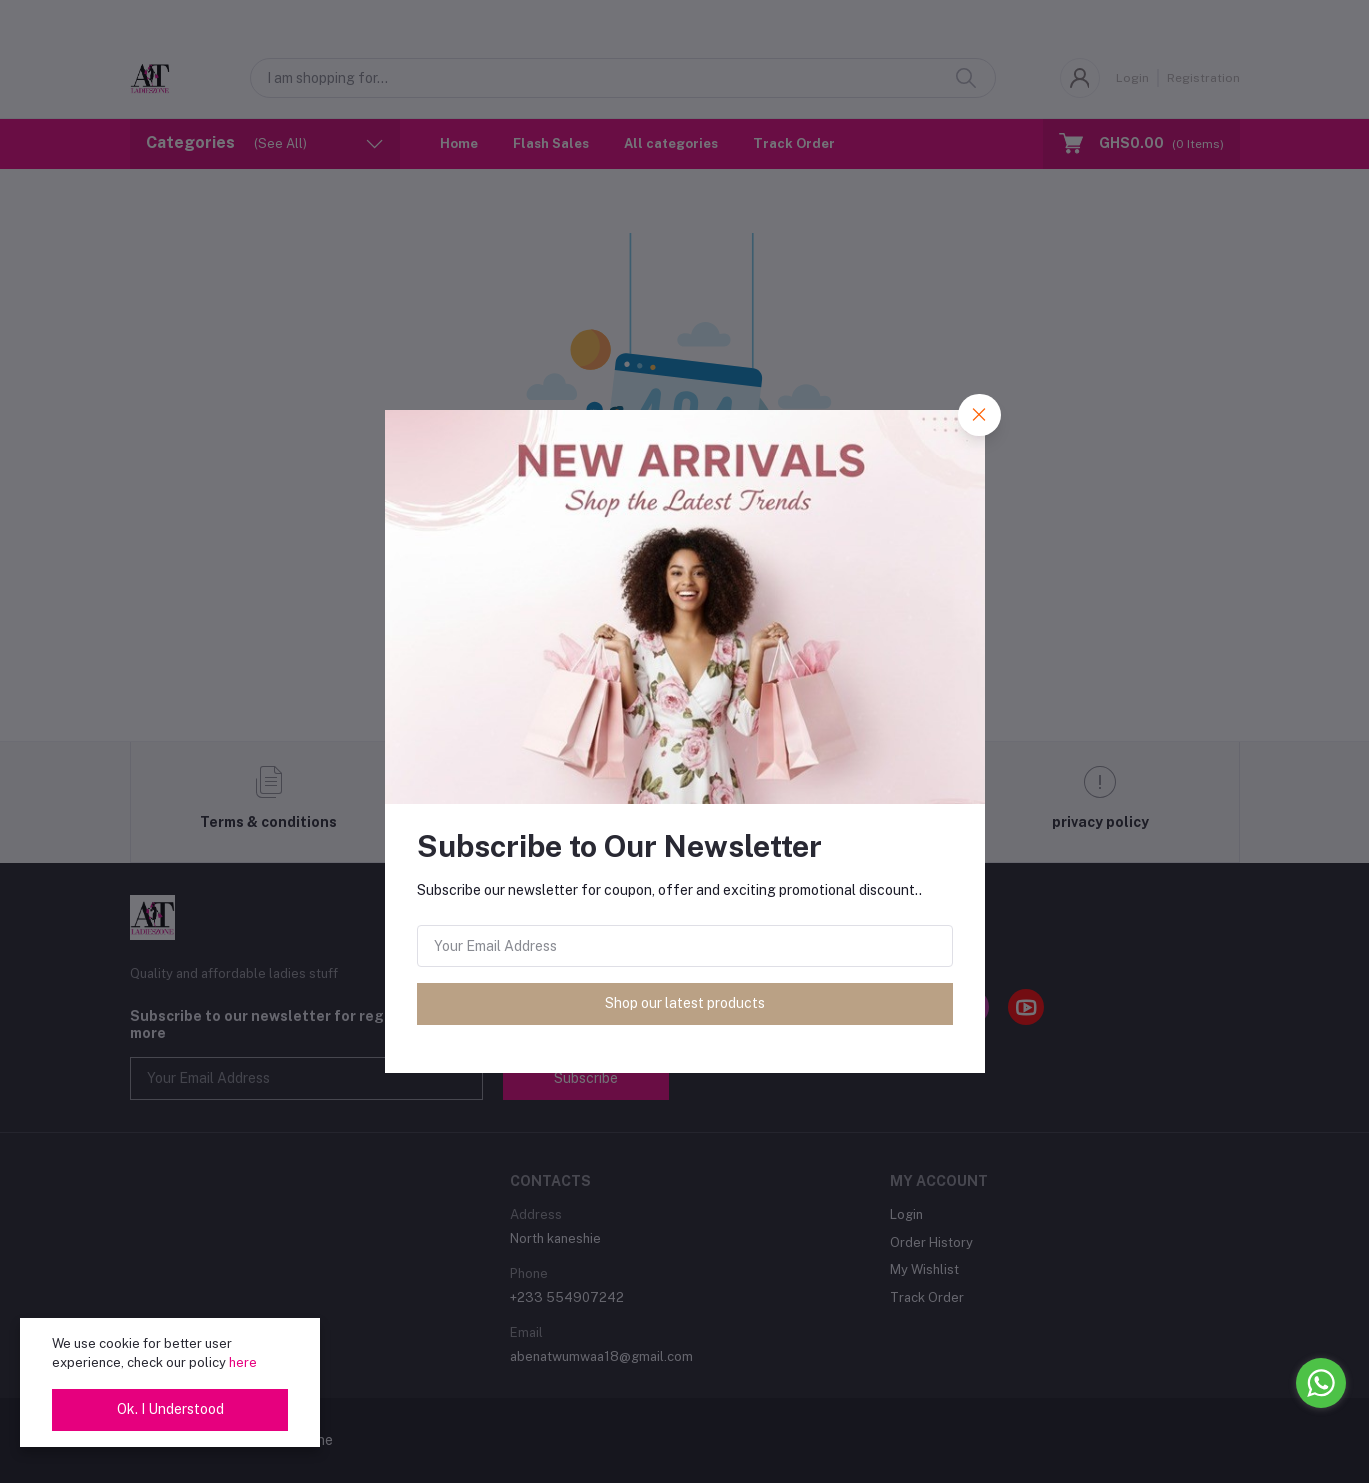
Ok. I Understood (170, 1409)
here (243, 1362)
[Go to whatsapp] (1321, 1383)
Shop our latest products (685, 1003)
